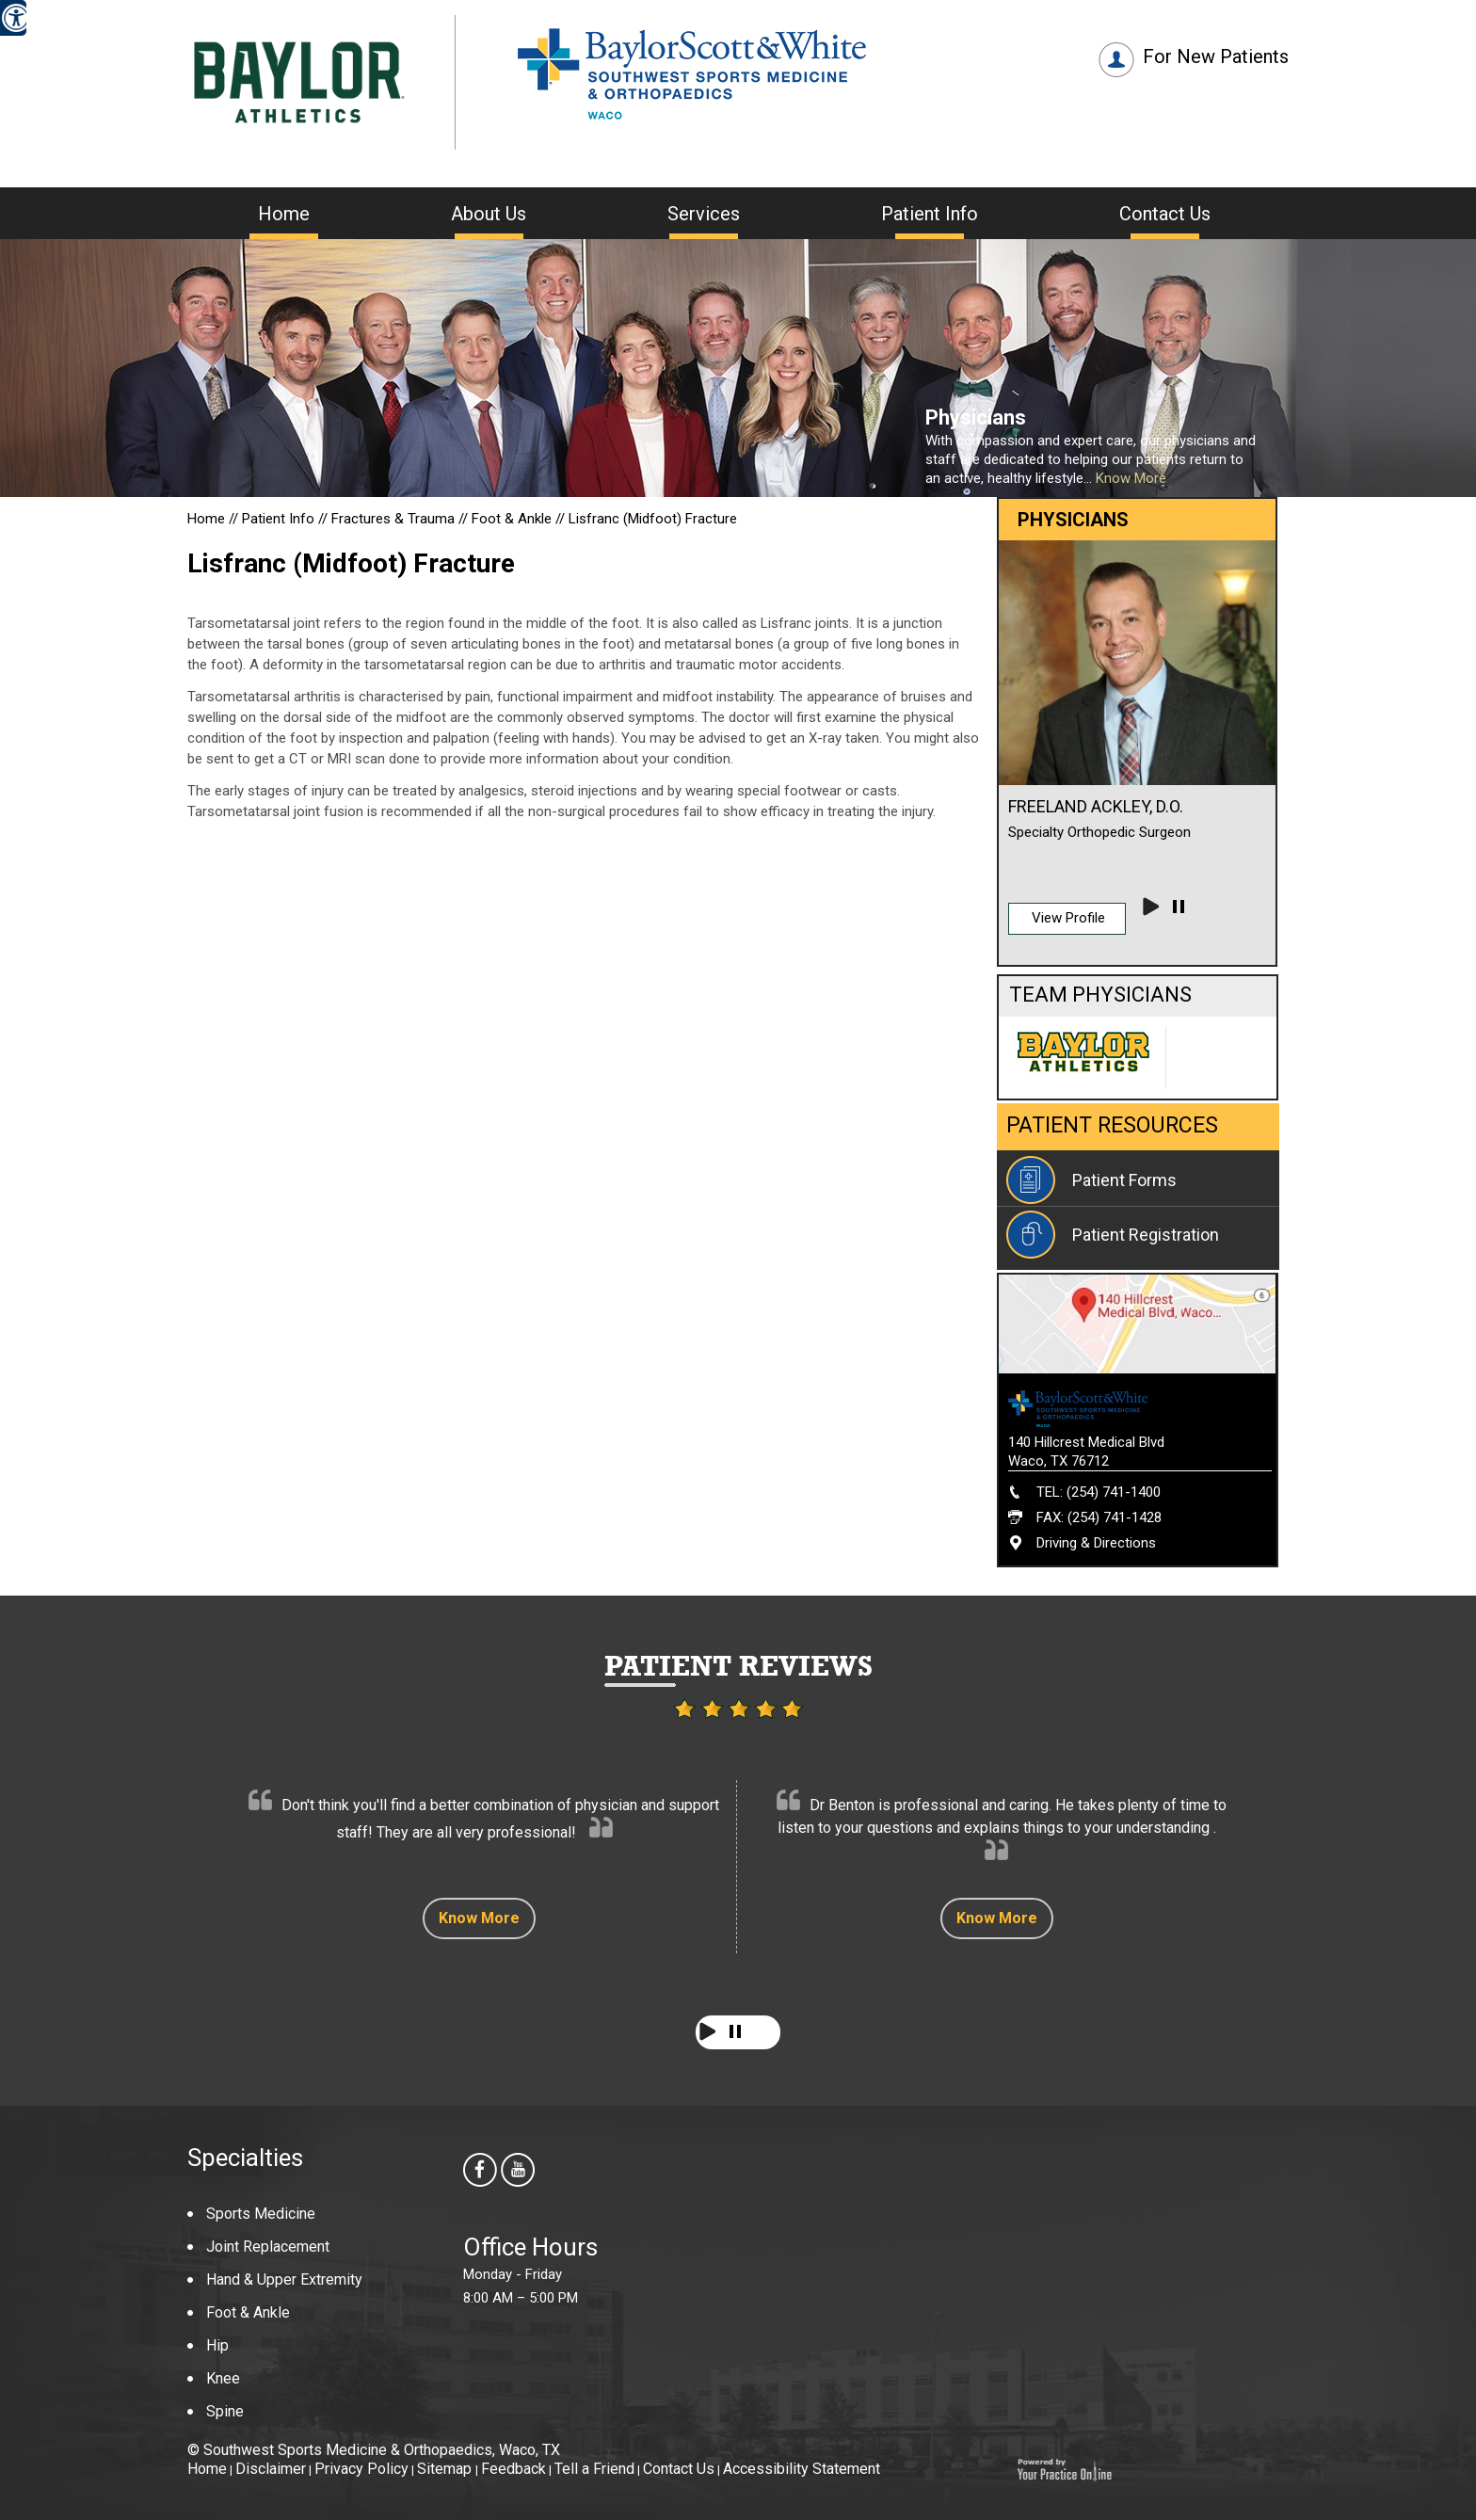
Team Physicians (1100, 994)
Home (284, 213)
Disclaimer (270, 2469)
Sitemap (446, 2469)
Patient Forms (1124, 1180)
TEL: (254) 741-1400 (1098, 1492)
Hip (217, 2345)
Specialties (245, 2157)
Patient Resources (1112, 1125)
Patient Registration (1145, 1234)
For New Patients (1216, 56)
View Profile (1068, 917)
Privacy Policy (361, 2469)
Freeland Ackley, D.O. (1095, 806)
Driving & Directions (1096, 1542)
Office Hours (530, 2247)
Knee (223, 2378)
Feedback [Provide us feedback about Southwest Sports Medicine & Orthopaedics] (513, 2469)
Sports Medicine (260, 2214)
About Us (488, 213)
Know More (479, 1918)
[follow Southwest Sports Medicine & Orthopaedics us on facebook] (482, 2172)
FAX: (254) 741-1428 (1099, 1517)
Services (703, 213)
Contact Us (1165, 213)
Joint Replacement (267, 2246)
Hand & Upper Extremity (284, 2279)
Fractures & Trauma (394, 518)
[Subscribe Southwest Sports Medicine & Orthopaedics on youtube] (519, 2172)
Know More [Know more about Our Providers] (1131, 478)
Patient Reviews (738, 1665)
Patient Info (929, 213)
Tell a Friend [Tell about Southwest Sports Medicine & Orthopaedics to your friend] (594, 2469)
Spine (225, 2411)
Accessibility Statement (801, 2469)
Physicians (975, 417)
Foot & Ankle (512, 518)
